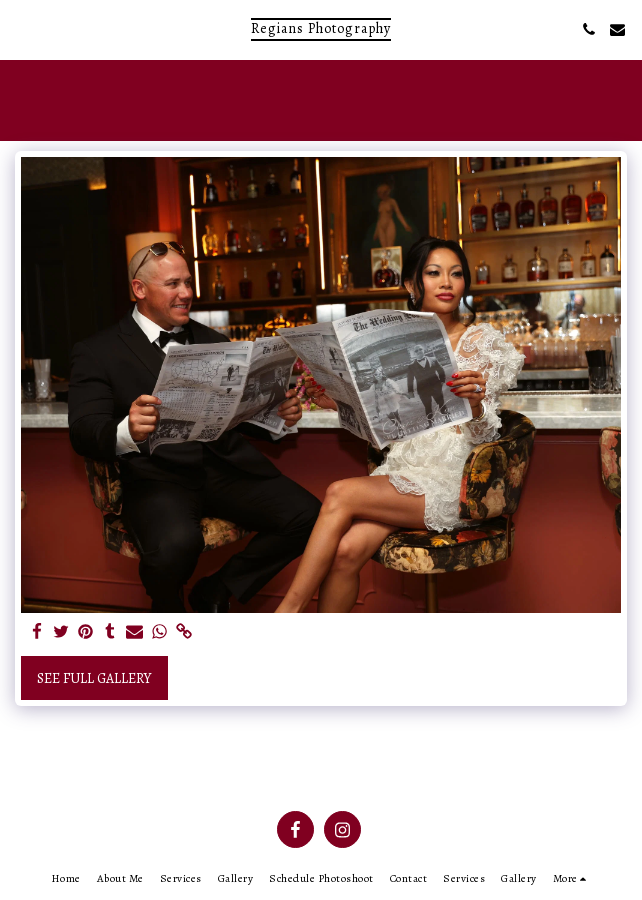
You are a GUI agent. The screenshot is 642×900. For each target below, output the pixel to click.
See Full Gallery (94, 678)
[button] (22, 28)
